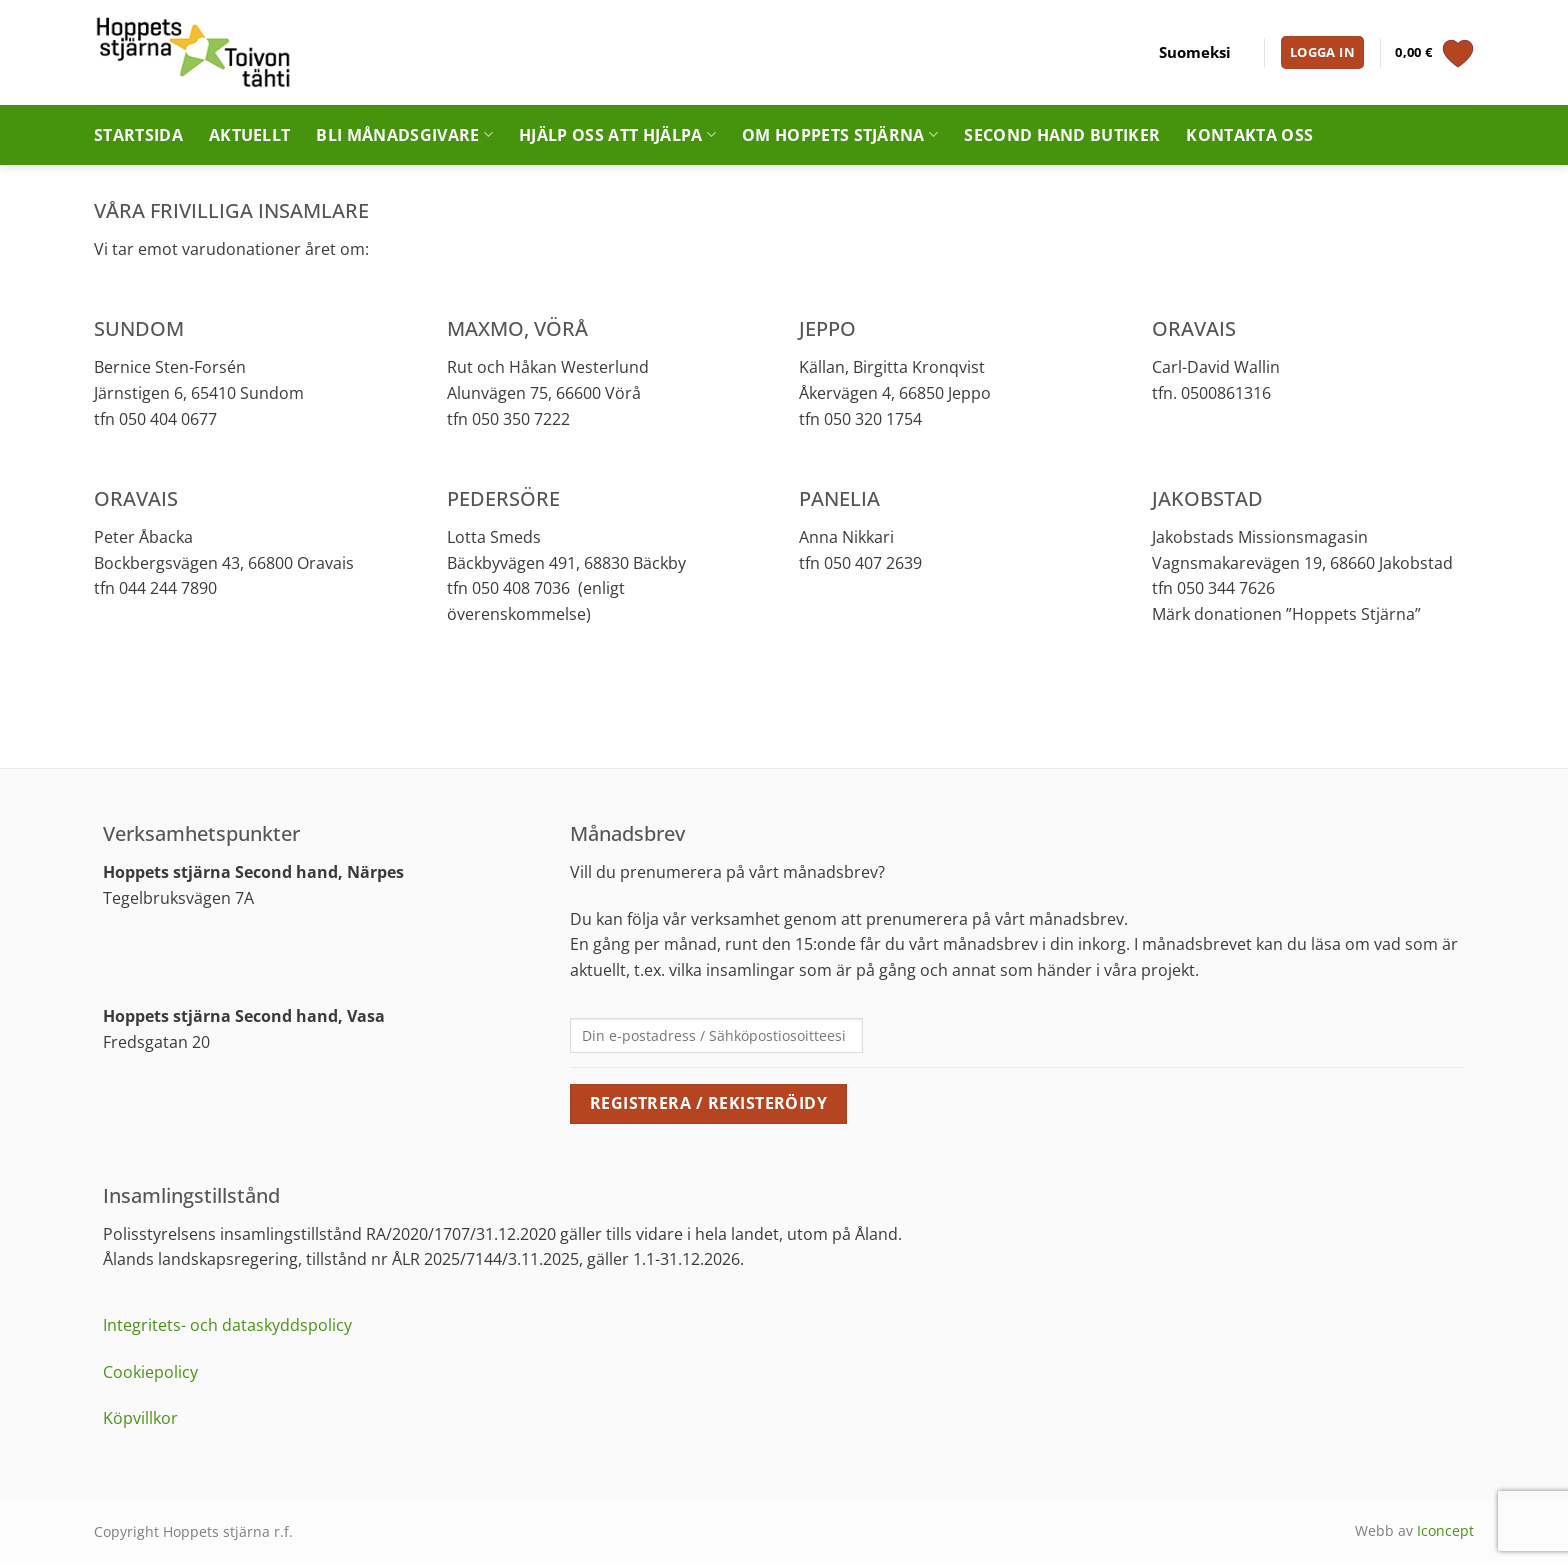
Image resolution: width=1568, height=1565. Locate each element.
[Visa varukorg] (1434, 53)
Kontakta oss (1249, 135)
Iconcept (1445, 1530)
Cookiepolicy (150, 1372)
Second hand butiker (1062, 135)
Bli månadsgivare (404, 135)
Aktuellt (250, 135)
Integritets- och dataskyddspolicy (227, 1325)
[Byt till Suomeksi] (1195, 53)
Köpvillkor (140, 1418)
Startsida (138, 135)
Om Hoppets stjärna (840, 135)
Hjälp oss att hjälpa (617, 135)
